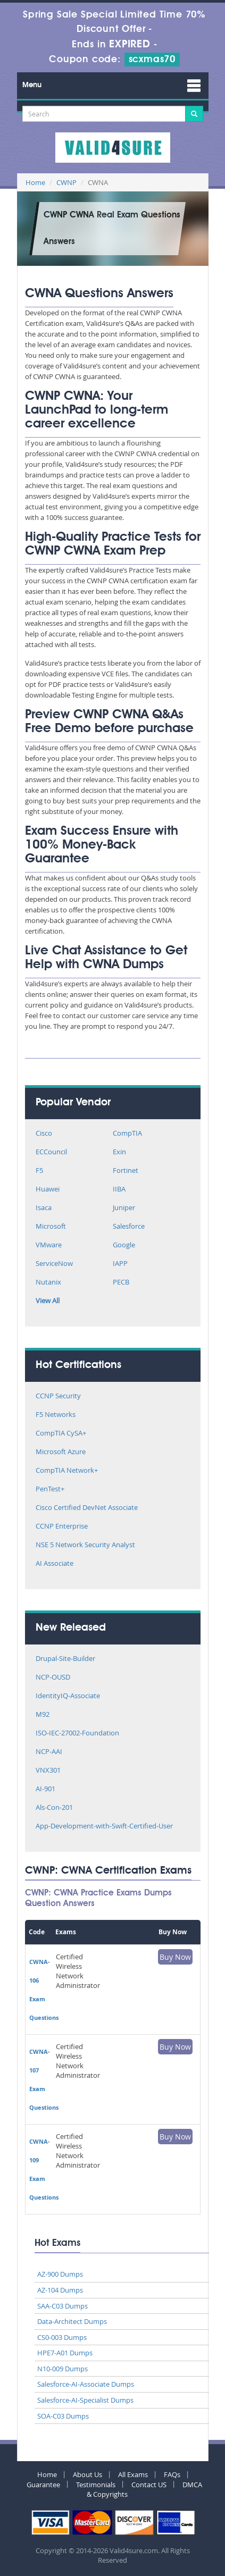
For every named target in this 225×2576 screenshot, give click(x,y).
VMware (49, 1245)
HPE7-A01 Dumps (65, 2352)
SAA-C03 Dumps (62, 2306)
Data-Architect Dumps (72, 2321)
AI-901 (45, 1789)
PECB (121, 1283)
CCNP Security (58, 1396)
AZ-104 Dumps (60, 2290)
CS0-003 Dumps (62, 2337)
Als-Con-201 (54, 1808)
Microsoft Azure (61, 1452)
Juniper (124, 1208)
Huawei (48, 1190)
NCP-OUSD (53, 1678)
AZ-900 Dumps (60, 2274)
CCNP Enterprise (62, 1527)
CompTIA (127, 1134)
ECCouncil (51, 1152)
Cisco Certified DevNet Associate (87, 1508)
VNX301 (48, 1771)
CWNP (66, 182)
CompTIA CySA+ (61, 1434)
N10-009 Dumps (62, 2368)
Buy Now (175, 1957)
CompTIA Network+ (67, 1471)
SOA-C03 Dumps (63, 2416)
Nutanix (48, 1283)
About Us (87, 2474)
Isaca (44, 1208)
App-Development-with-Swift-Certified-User (104, 1827)
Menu (31, 85)
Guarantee (43, 2484)
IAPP (120, 1264)
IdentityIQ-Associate (68, 1696)
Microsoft (51, 1227)
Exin (119, 1152)
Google (124, 1245)
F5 (39, 1171)
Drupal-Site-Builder (65, 1659)
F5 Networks (56, 1415)
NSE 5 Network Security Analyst (85, 1545)
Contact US (148, 2484)
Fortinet (125, 1171)
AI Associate (54, 1564)
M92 (42, 1715)
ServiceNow (54, 1264)
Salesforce (129, 1227)
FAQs (172, 2474)
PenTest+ (50, 1489)
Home (35, 182)
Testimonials (95, 2484)
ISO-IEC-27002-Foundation (77, 1734)
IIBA (119, 1190)
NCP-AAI (49, 1752)
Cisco (44, 1134)
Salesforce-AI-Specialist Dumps (85, 2400)
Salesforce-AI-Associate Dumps (85, 2384)
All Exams (133, 2474)
